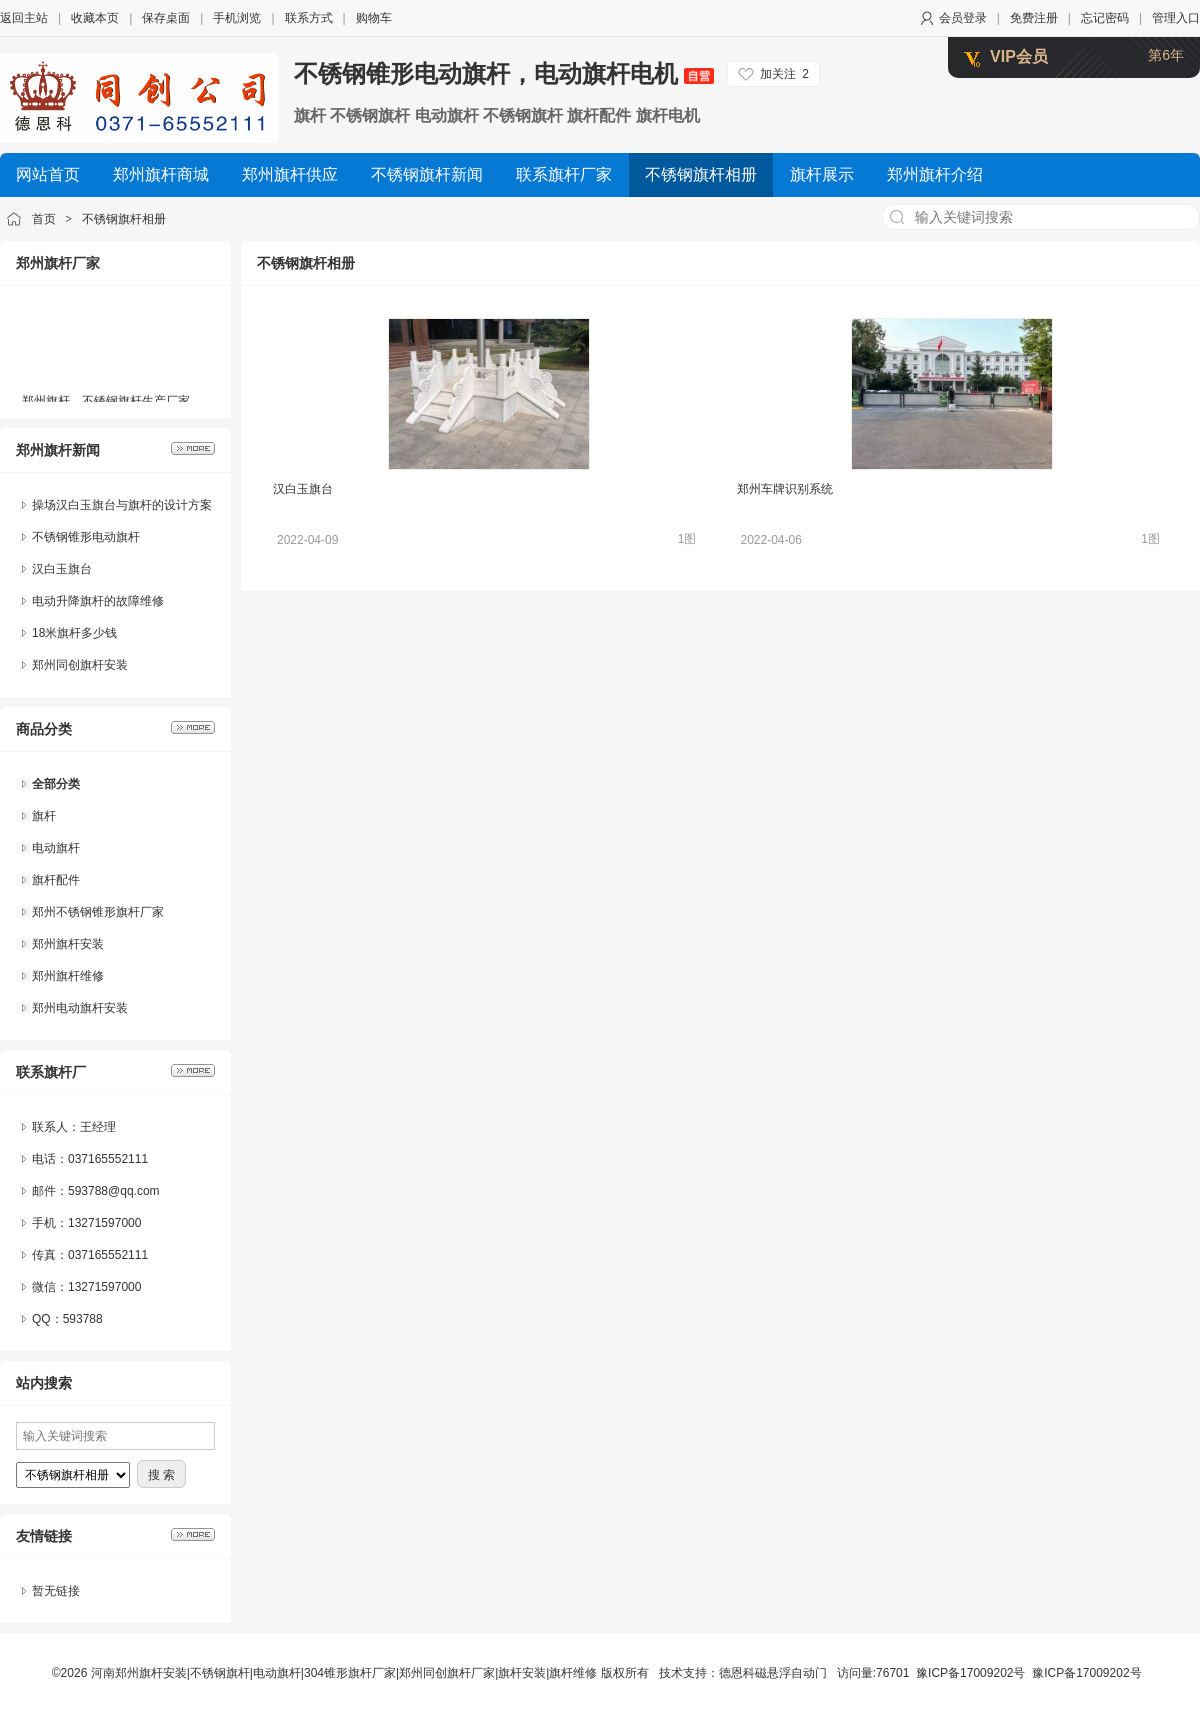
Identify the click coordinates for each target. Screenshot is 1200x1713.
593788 (83, 1319)
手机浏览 (237, 18)
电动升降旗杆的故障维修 (98, 601)
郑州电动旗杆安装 (80, 1008)
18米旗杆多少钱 (74, 633)
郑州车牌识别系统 (785, 489)
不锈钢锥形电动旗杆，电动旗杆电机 (504, 73)
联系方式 (309, 18)
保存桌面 (166, 18)
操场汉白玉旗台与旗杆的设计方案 (122, 505)
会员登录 (963, 18)
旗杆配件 (56, 880)
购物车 (374, 18)
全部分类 (56, 784)
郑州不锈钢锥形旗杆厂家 (98, 912)
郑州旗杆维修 (68, 976)
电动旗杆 (56, 848)
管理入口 (1176, 18)
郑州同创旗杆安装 (80, 665)
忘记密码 (1105, 18)
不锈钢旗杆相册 (124, 219)
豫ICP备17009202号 (970, 1673)
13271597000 (104, 1287)
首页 (44, 219)
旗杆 (44, 816)
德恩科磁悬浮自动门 (773, 1673)
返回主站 (24, 18)
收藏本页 (95, 18)
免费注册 (1034, 18)
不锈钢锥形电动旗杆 (86, 537)
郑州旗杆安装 (68, 944)
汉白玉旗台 (62, 569)
